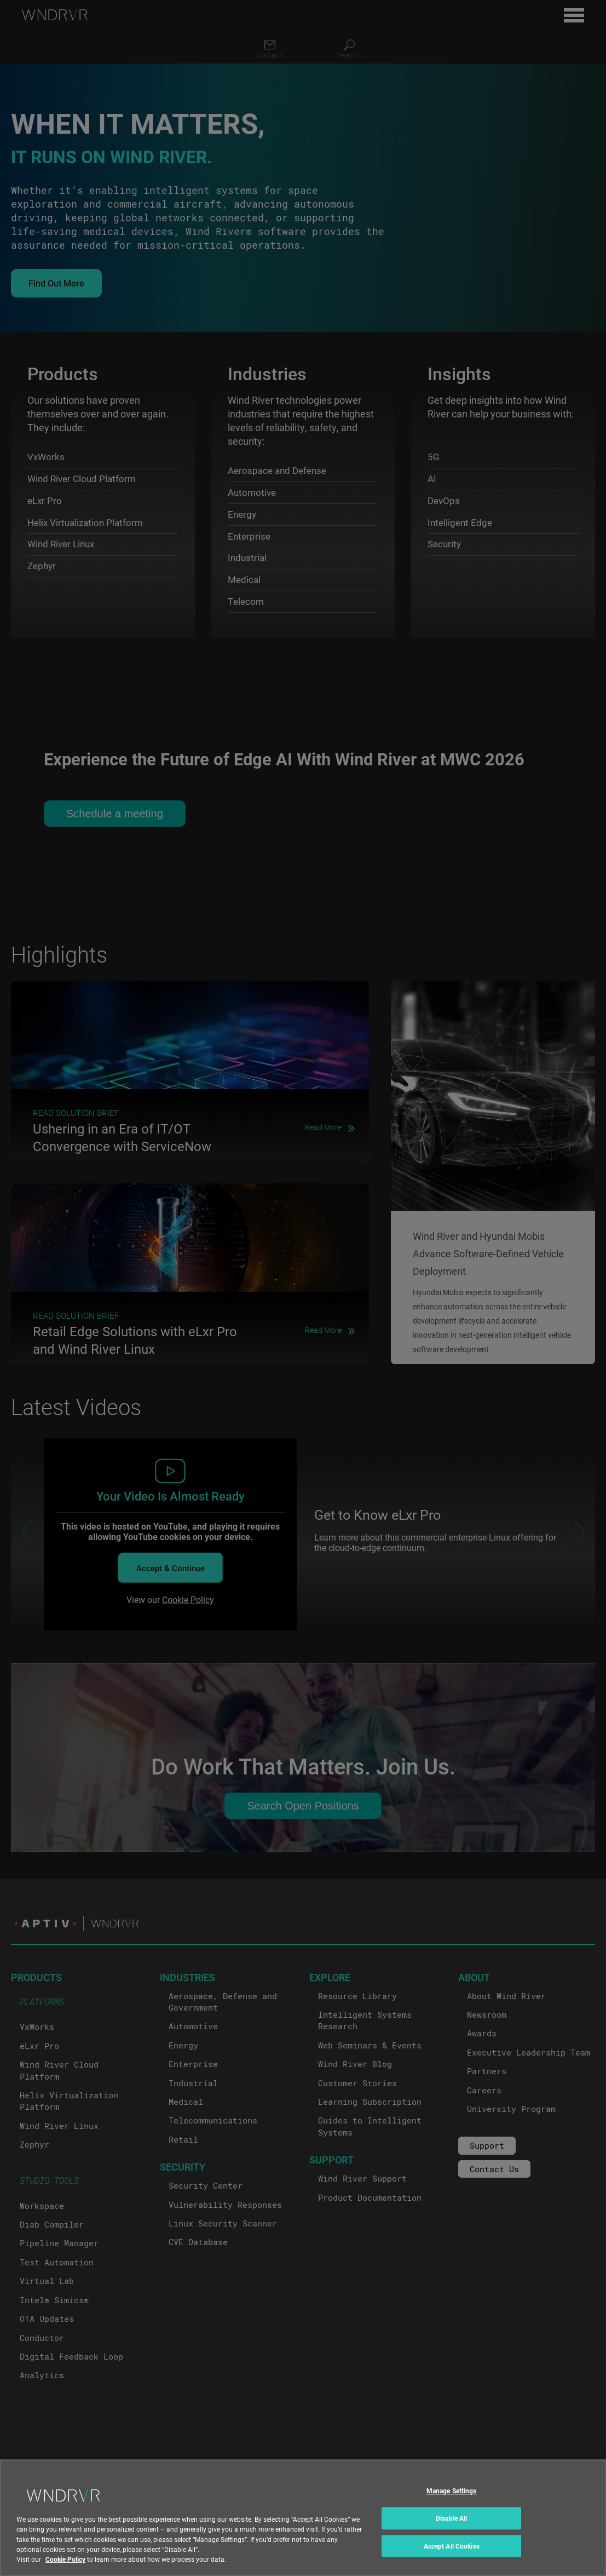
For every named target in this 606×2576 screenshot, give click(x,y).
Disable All (451, 2518)
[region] (303, 2517)
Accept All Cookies (452, 2545)
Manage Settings (451, 2491)
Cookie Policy (65, 2559)
